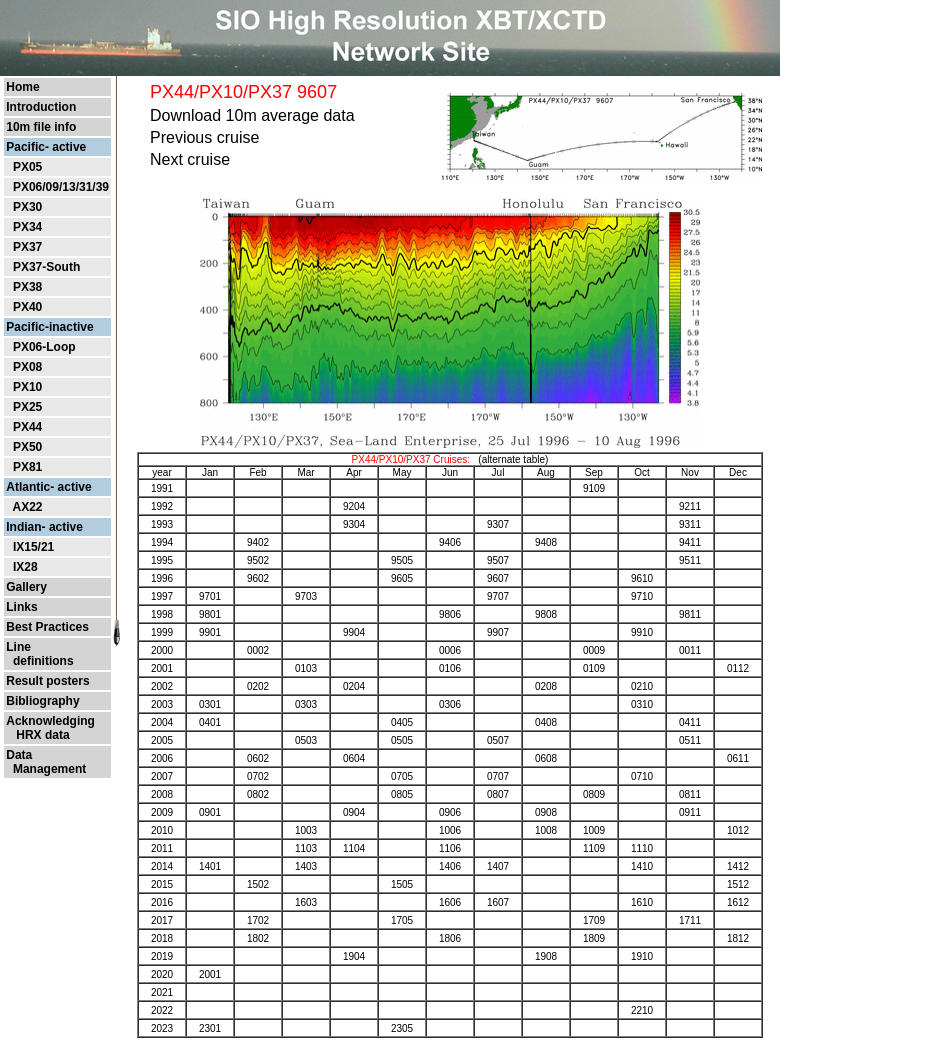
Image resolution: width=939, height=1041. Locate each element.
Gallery (26, 587)
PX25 (27, 407)
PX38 (27, 287)
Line (18, 647)
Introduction (41, 107)
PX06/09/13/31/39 (61, 187)
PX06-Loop (44, 347)
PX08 (27, 367)
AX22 (27, 507)
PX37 (27, 247)
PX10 (27, 387)
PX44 (27, 427)
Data (19, 755)
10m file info (41, 127)
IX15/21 (33, 547)
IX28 (25, 567)
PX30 (27, 207)
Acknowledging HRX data (50, 728)
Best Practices (47, 627)
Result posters (47, 681)
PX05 (27, 167)
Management (46, 769)
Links (21, 607)
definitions (39, 661)
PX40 (27, 307)
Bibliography (42, 701)
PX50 (27, 447)
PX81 (27, 467)
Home (22, 87)
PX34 (27, 227)
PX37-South (46, 267)
